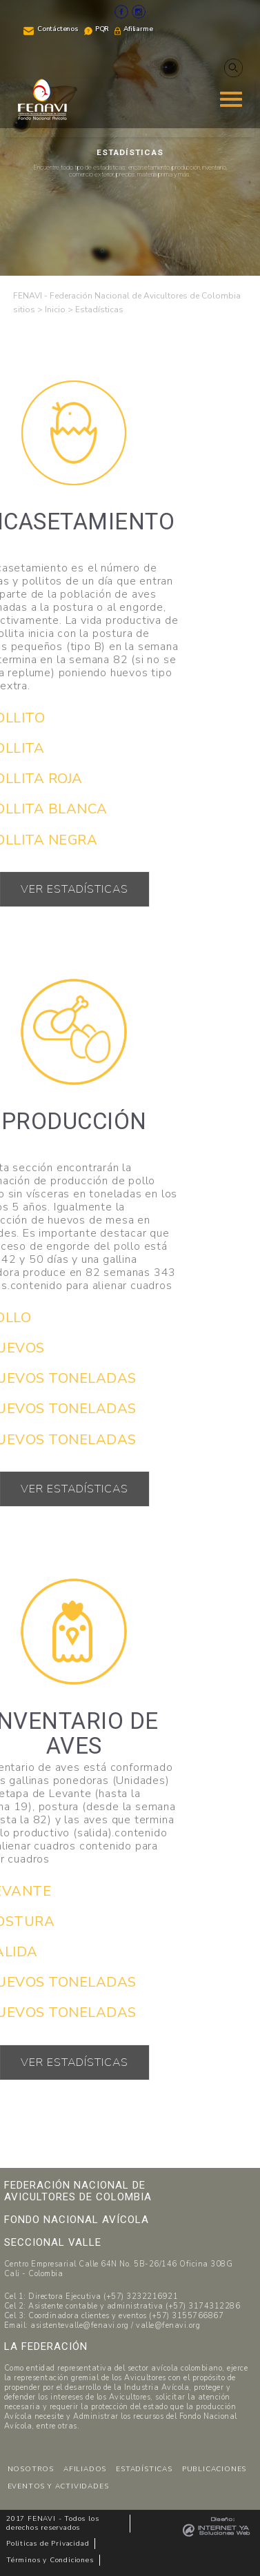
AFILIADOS (84, 2469)
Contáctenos (58, 29)
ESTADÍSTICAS (144, 2469)
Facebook (121, 12)
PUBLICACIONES (214, 2469)
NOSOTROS (31, 2469)
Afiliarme (137, 29)
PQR (102, 29)
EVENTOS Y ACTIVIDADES (58, 2486)
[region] (130, 138)
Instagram (139, 12)
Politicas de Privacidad (47, 2543)
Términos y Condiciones (50, 2560)
